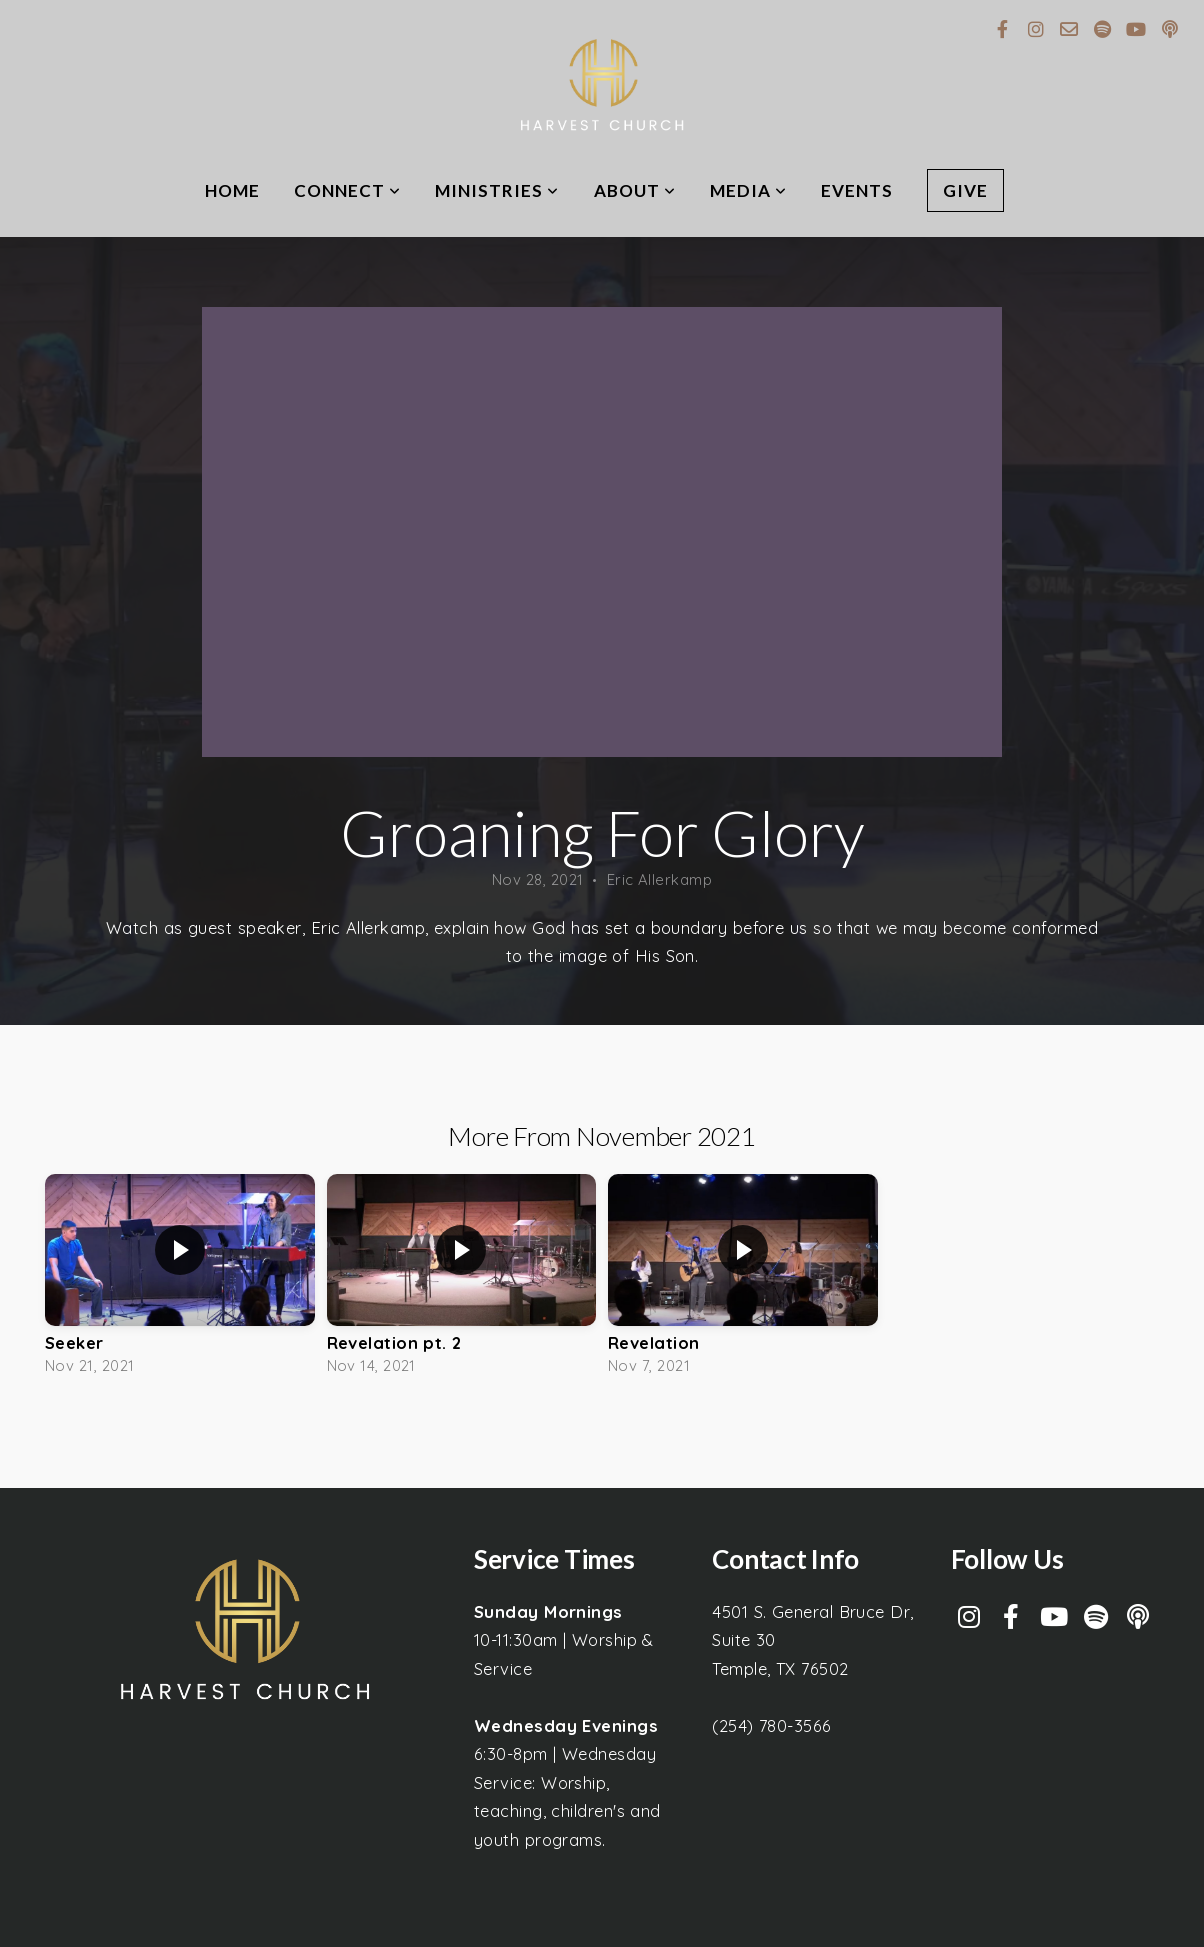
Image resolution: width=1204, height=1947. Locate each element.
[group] (180, 1279)
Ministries (497, 190)
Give (965, 190)
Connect (347, 190)
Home (232, 190)
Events (857, 190)
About (635, 190)
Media (748, 190)
